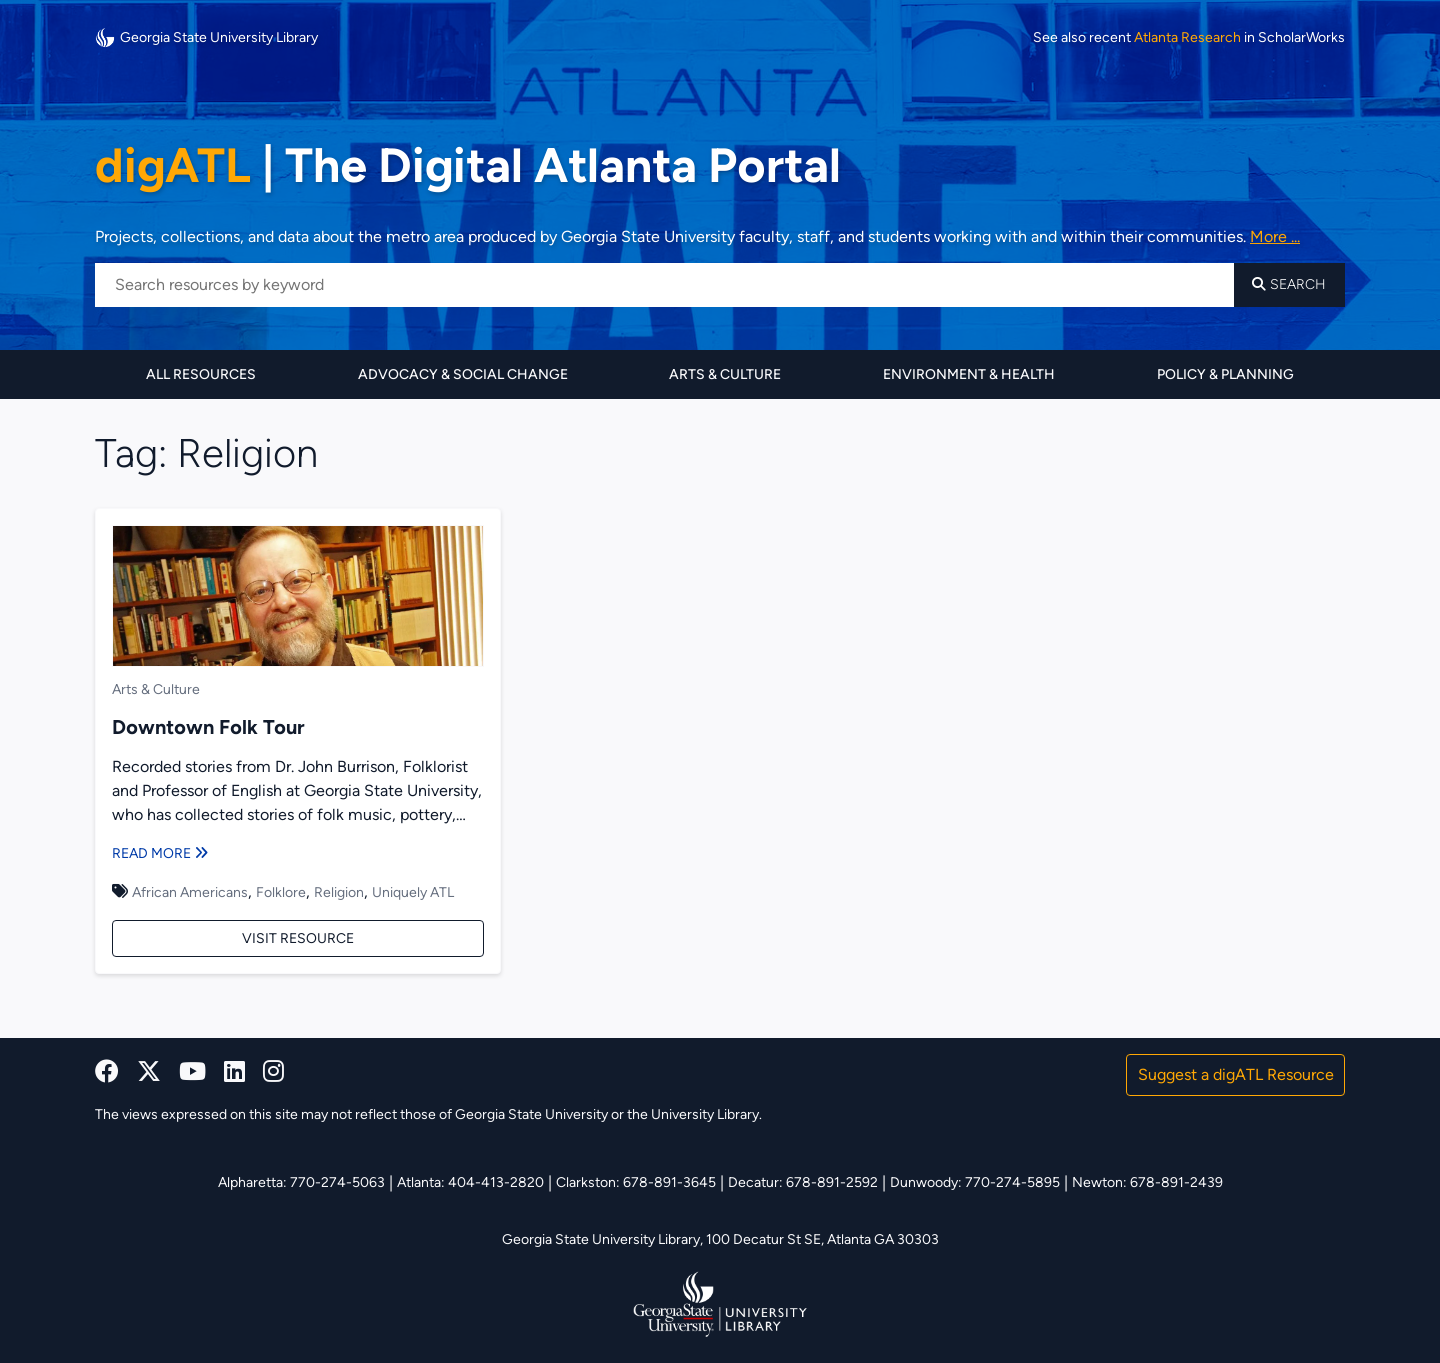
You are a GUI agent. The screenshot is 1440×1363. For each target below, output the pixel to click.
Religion (339, 892)
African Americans (190, 892)
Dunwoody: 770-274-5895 (975, 1182)
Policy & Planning (1225, 374)
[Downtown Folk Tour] (298, 599)
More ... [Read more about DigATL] (1275, 236)
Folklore (281, 892)
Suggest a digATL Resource (1236, 1074)
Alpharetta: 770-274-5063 (301, 1182)
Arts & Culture (725, 374)
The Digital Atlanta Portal (468, 165)
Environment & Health (969, 374)
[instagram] (273, 1071)
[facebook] (107, 1071)
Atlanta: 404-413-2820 (470, 1182)
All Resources (201, 374)
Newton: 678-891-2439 (1147, 1182)
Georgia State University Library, (604, 1239)
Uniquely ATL (413, 892)
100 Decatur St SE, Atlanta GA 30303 (822, 1239)
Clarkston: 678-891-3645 (636, 1182)
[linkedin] (234, 1071)
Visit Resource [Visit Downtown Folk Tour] (298, 938)
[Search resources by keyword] (664, 285)
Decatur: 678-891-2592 (803, 1182)
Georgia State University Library (206, 37)
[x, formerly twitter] (149, 1071)
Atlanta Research (1187, 38)
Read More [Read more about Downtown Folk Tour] (160, 853)
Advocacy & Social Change (463, 374)
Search (1289, 284)
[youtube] (192, 1071)
